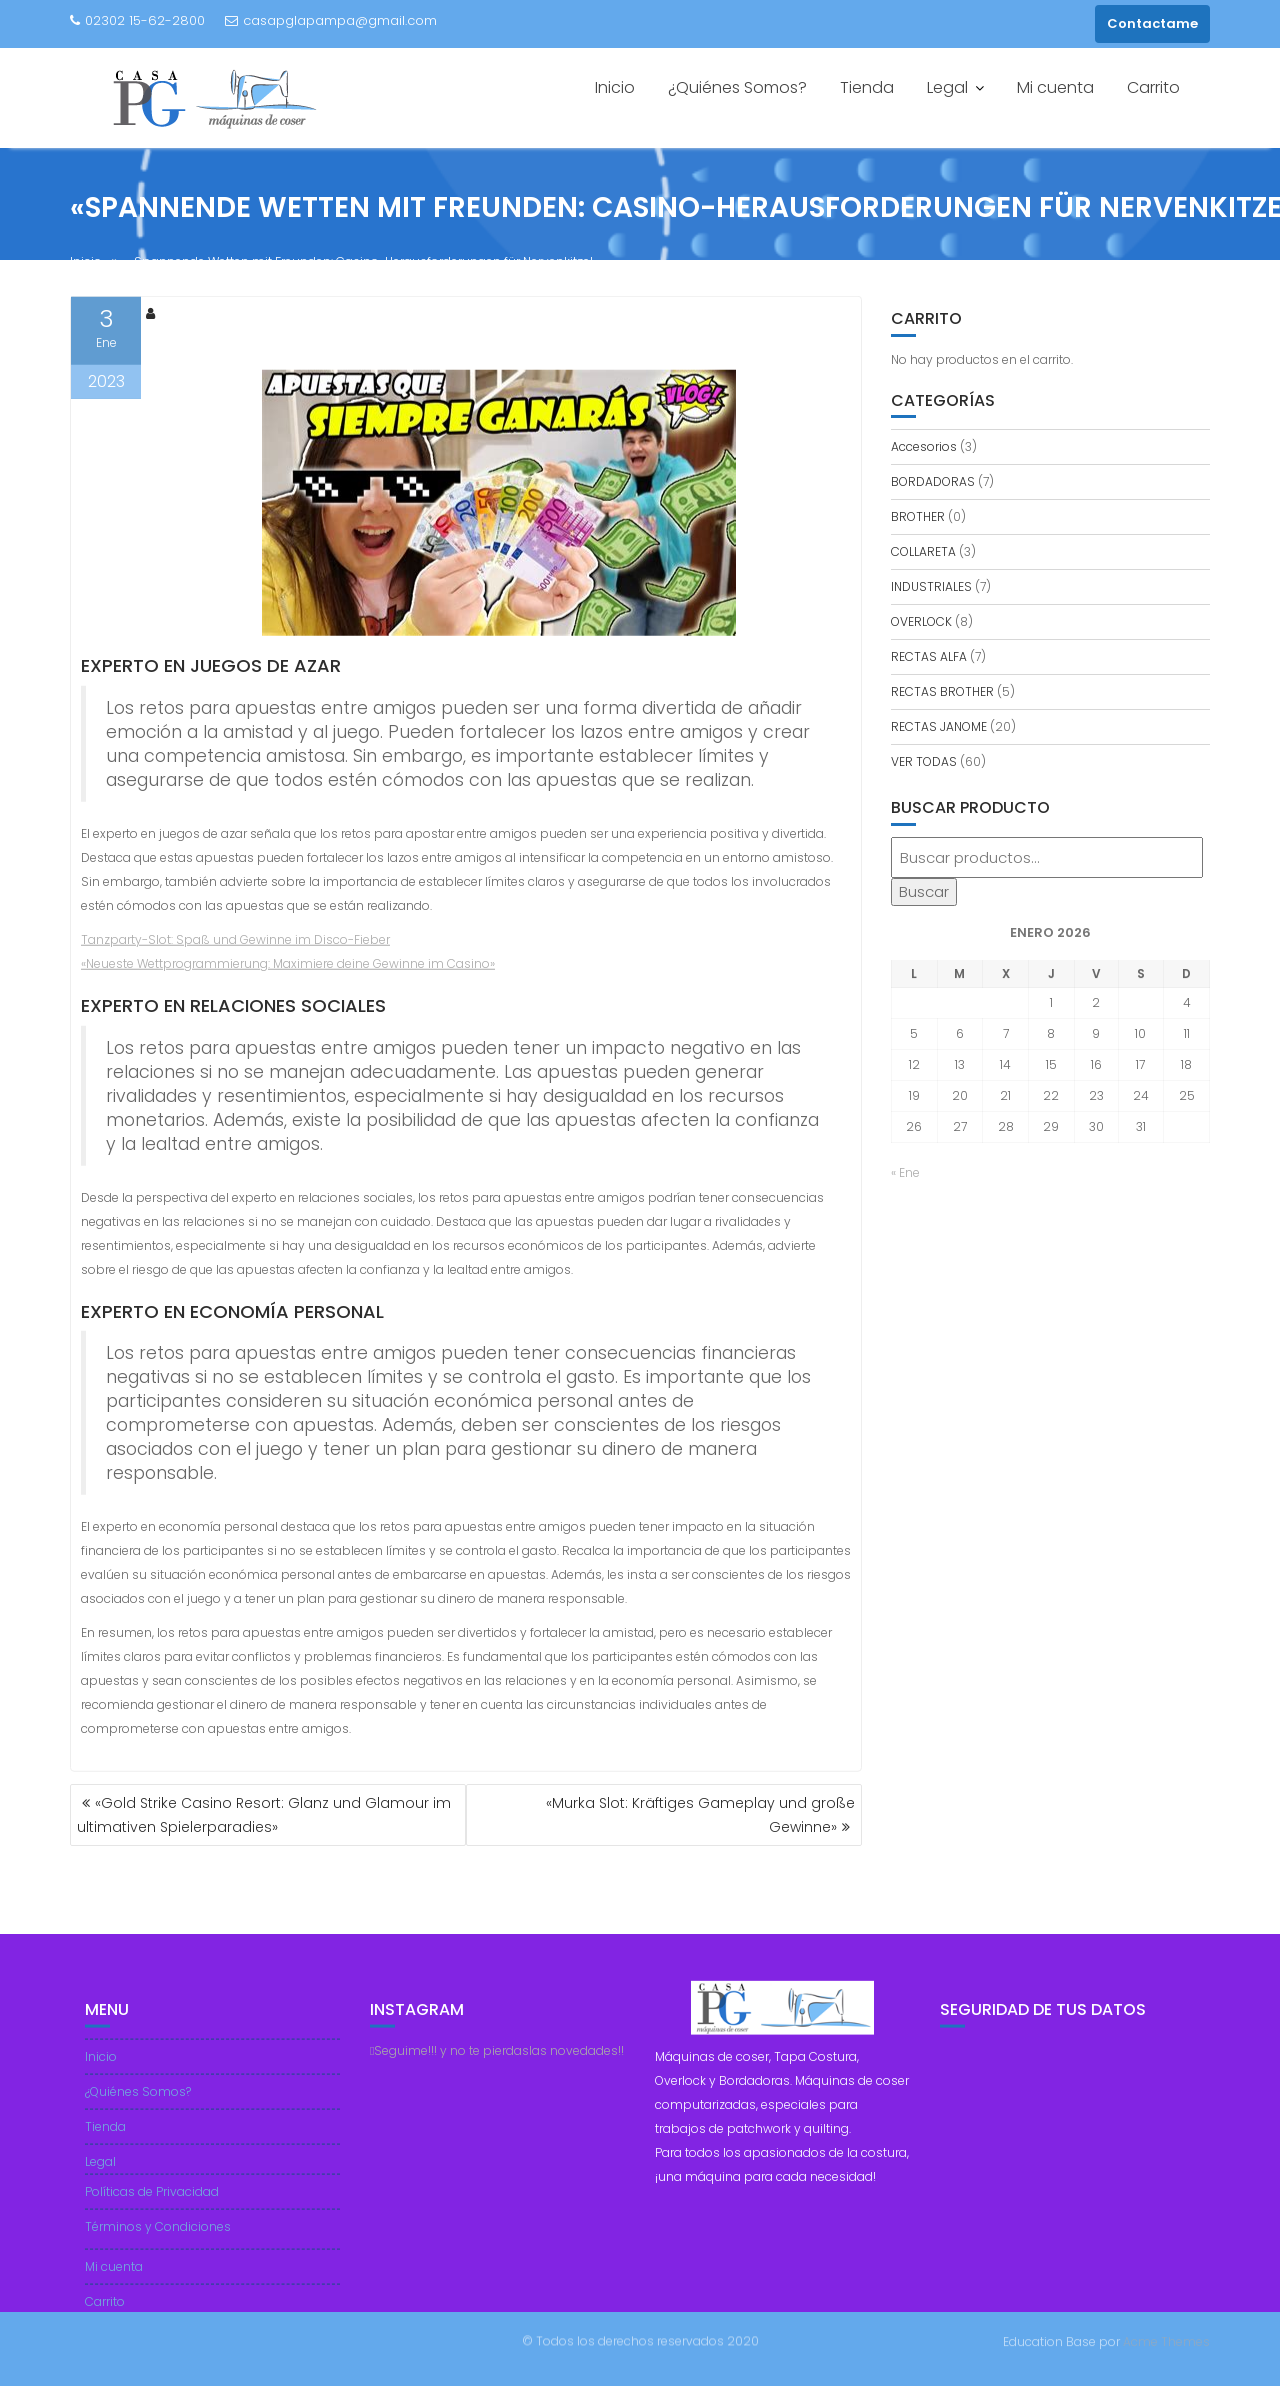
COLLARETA (923, 551)
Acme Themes (1166, 2340)
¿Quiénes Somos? (737, 87)
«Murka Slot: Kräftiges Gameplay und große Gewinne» (700, 1815)
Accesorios (924, 446)
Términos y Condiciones (158, 2237)
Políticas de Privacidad (152, 2202)
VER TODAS (924, 761)
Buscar (924, 891)
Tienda (867, 87)
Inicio (615, 87)
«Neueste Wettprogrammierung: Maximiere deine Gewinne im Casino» (288, 967)
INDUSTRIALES (931, 586)
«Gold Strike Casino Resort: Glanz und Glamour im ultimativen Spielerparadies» (264, 1815)
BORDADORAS (933, 481)
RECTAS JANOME (939, 726)
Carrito (1153, 87)
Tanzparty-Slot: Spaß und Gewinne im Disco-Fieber (235, 943)
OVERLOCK (921, 621)
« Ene (905, 1172)
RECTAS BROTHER (942, 691)
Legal (947, 87)
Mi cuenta (1055, 87)
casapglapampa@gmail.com (331, 20)
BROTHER (918, 516)
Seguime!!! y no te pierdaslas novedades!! (497, 2061)
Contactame (1152, 23)
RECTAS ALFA (929, 656)
